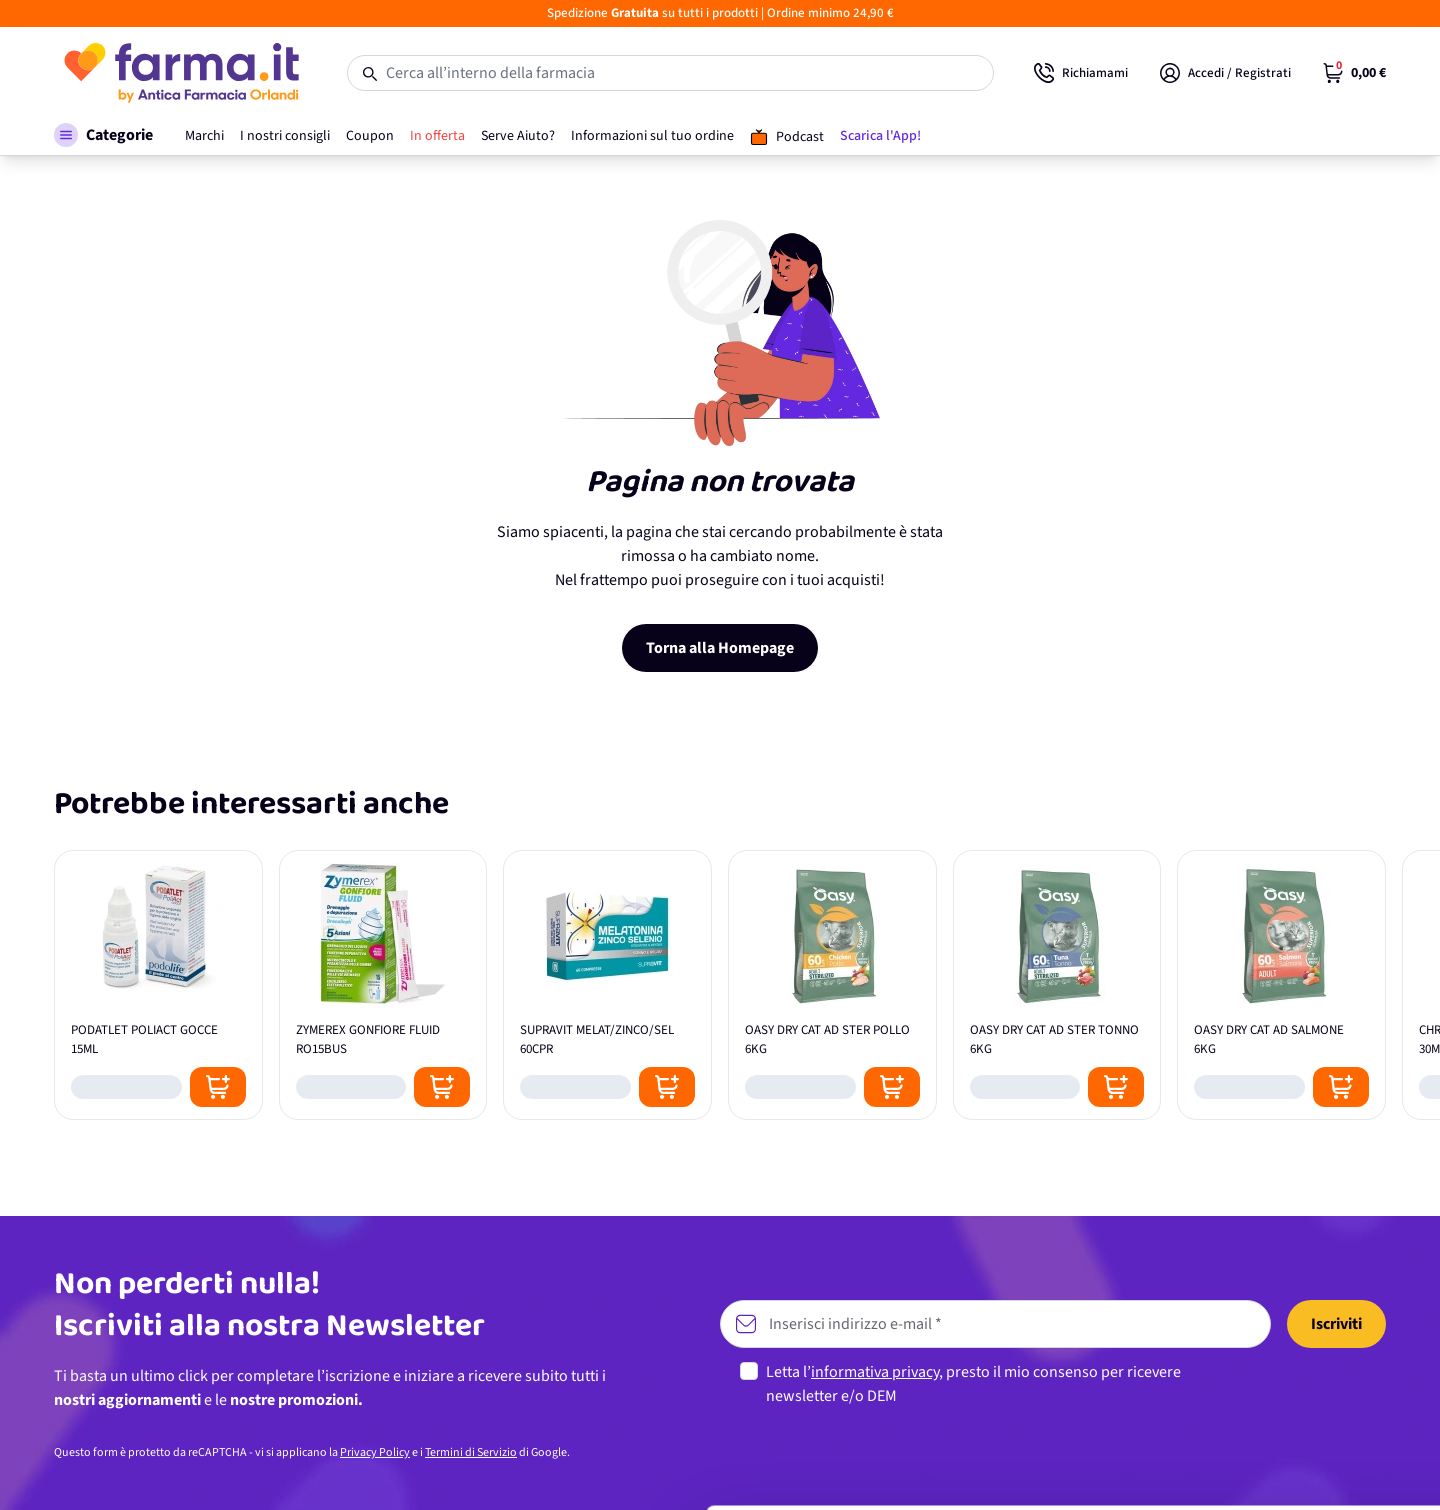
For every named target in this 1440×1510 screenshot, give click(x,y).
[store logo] (180, 73)
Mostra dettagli (316, 1470)
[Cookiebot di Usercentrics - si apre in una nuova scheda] (129, 1471)
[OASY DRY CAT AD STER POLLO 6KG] (832, 985)
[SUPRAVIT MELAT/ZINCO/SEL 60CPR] (607, 985)
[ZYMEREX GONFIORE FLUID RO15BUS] (383, 985)
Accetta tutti (1273, 1323)
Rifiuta (1273, 1454)
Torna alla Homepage (720, 648)
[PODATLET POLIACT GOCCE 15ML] (158, 985)
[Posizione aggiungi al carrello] (218, 1087)
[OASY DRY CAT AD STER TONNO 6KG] (1057, 985)
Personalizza (1273, 1388)
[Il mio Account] (1225, 73)
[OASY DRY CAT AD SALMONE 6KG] (1281, 985)
